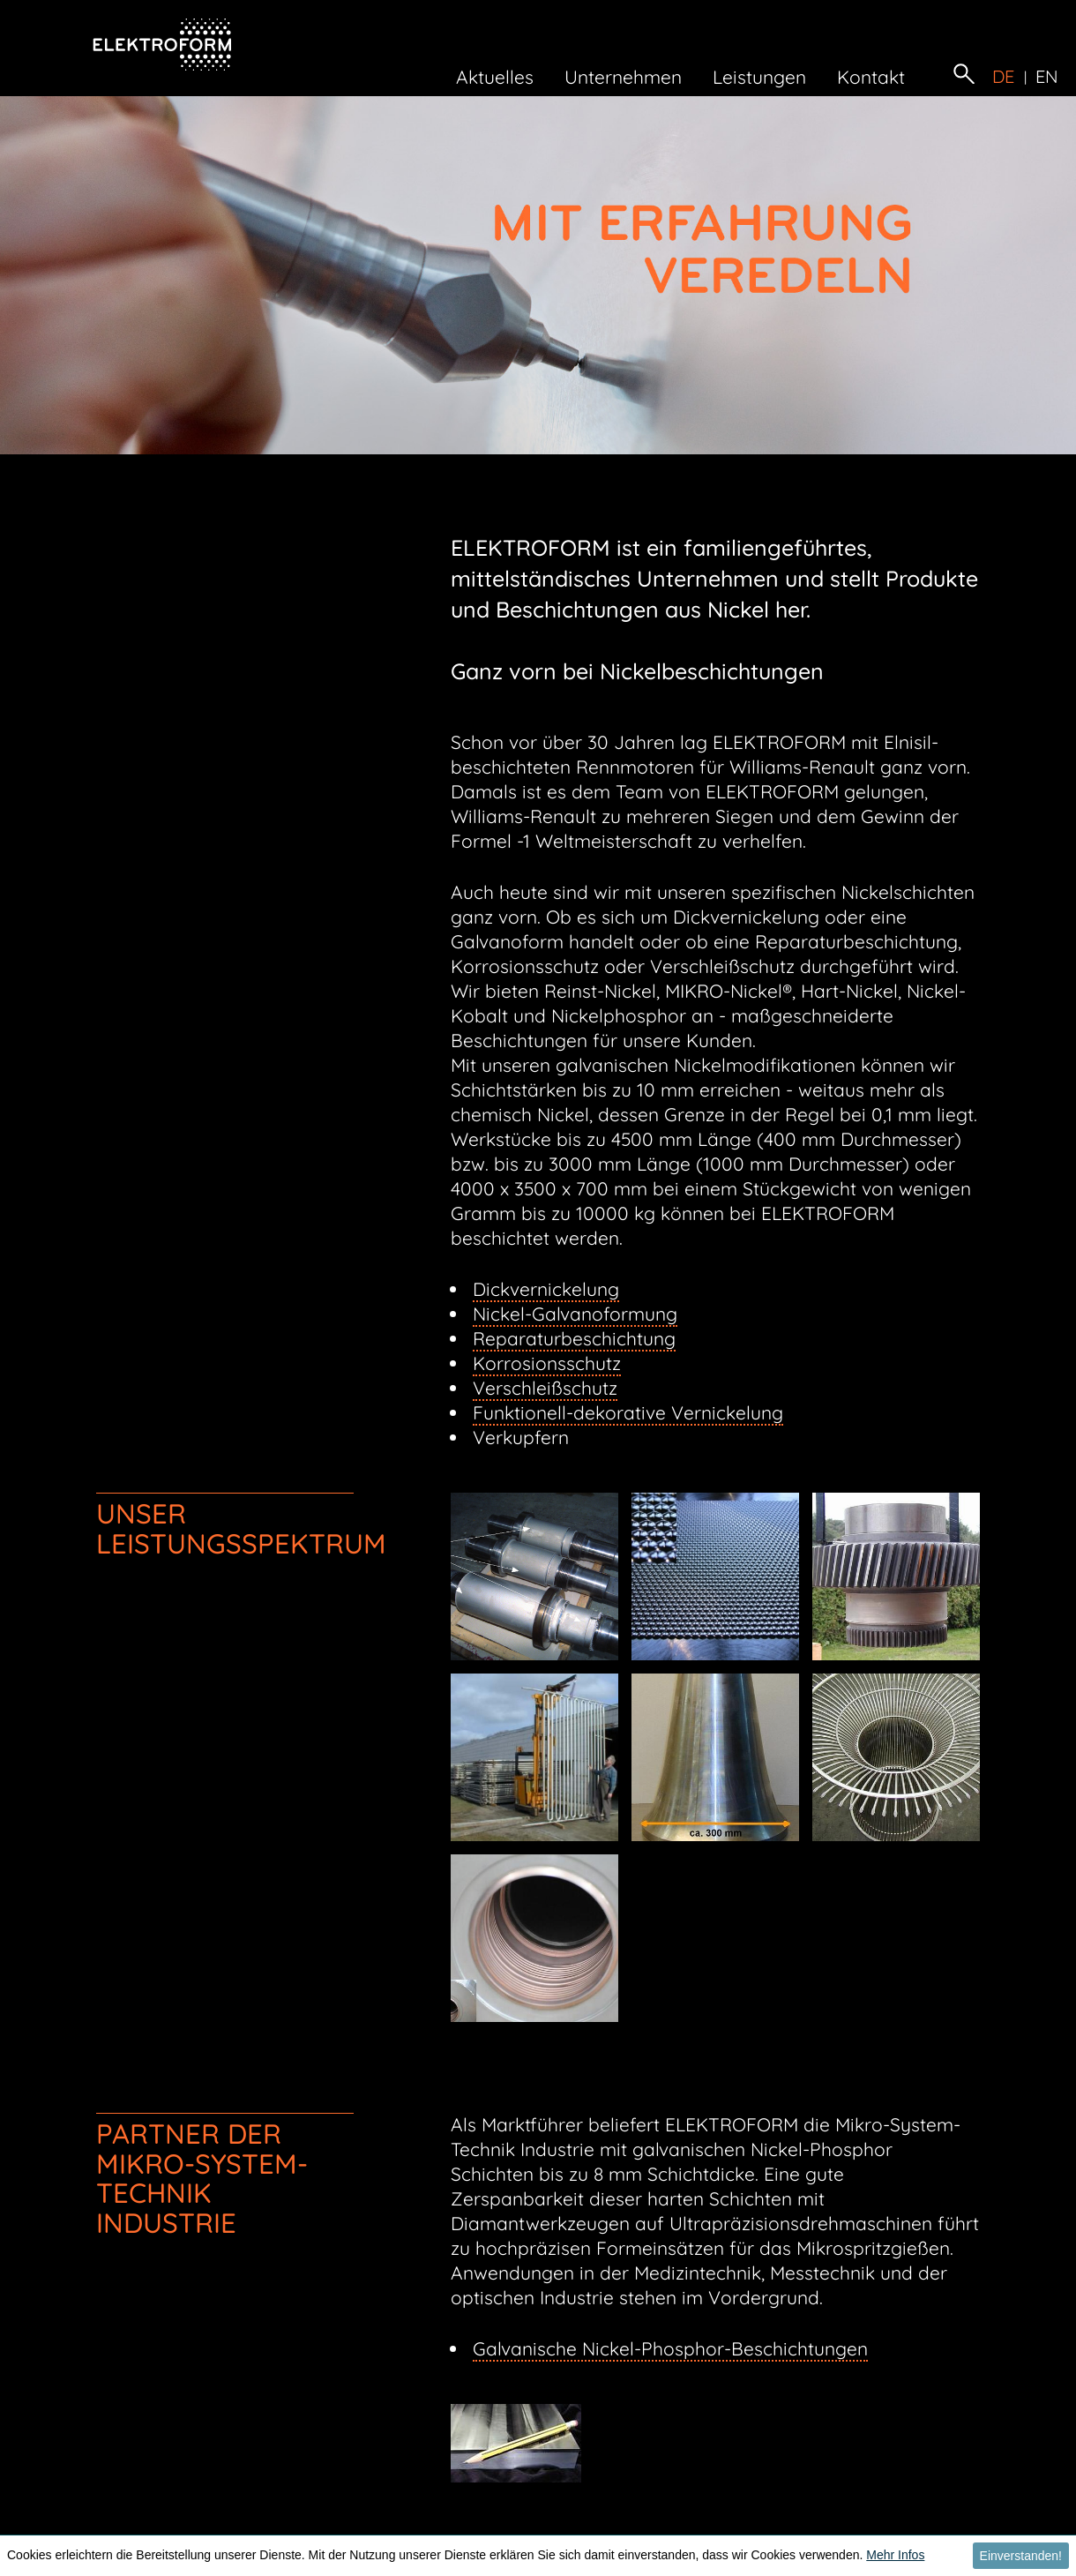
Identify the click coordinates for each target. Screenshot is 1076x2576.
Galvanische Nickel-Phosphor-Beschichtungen (670, 2348)
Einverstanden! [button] (1021, 2556)
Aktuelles (495, 76)
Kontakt (871, 76)
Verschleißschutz (545, 1387)
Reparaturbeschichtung (574, 1338)
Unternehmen (623, 76)
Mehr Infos (895, 2555)
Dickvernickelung (546, 1288)
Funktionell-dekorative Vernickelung (628, 1412)
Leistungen (759, 76)
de (1003, 76)
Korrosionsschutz (547, 1363)
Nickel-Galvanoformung (575, 1313)
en (1047, 76)
